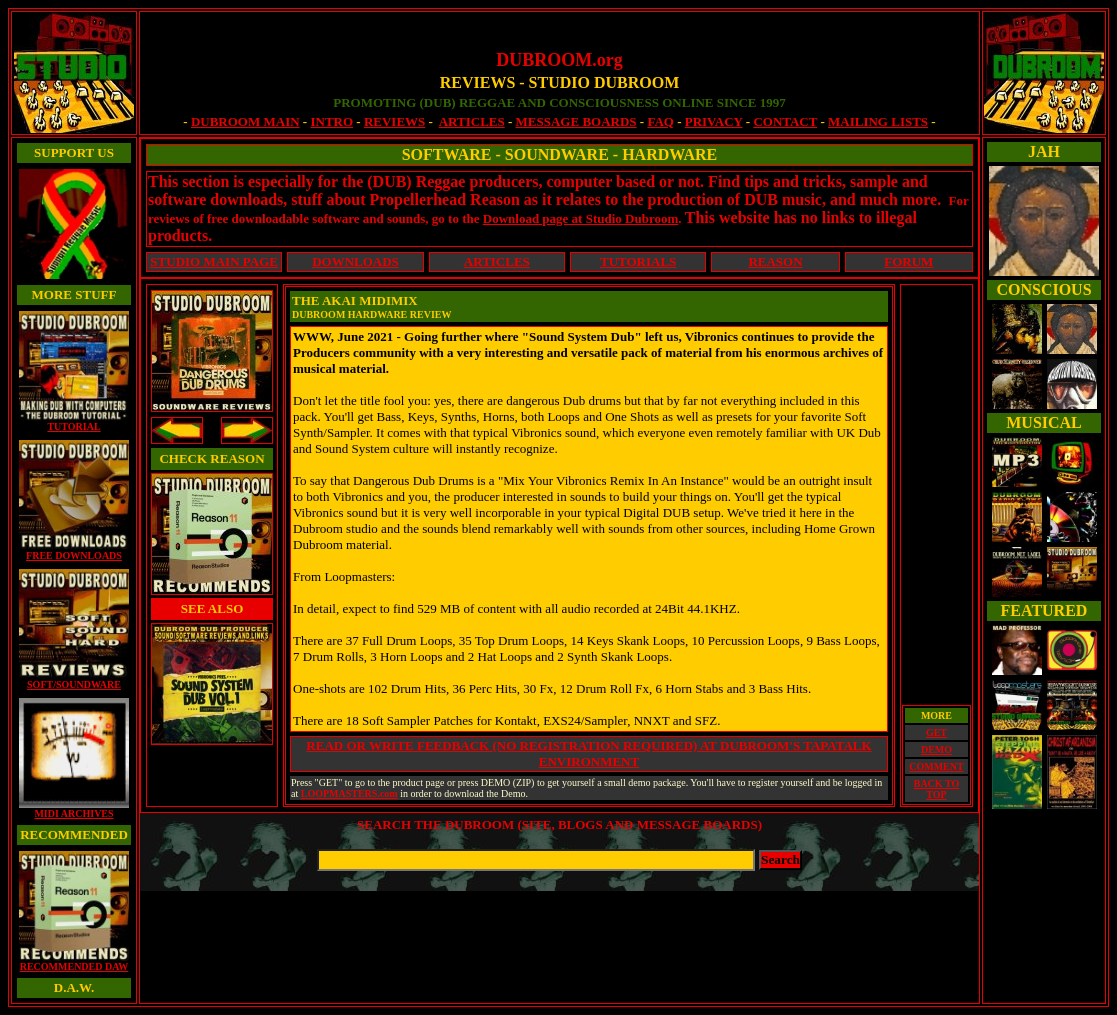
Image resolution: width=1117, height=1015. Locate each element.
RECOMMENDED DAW (74, 962)
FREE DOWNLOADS (74, 551)
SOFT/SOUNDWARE (74, 680)
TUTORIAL (74, 422)
